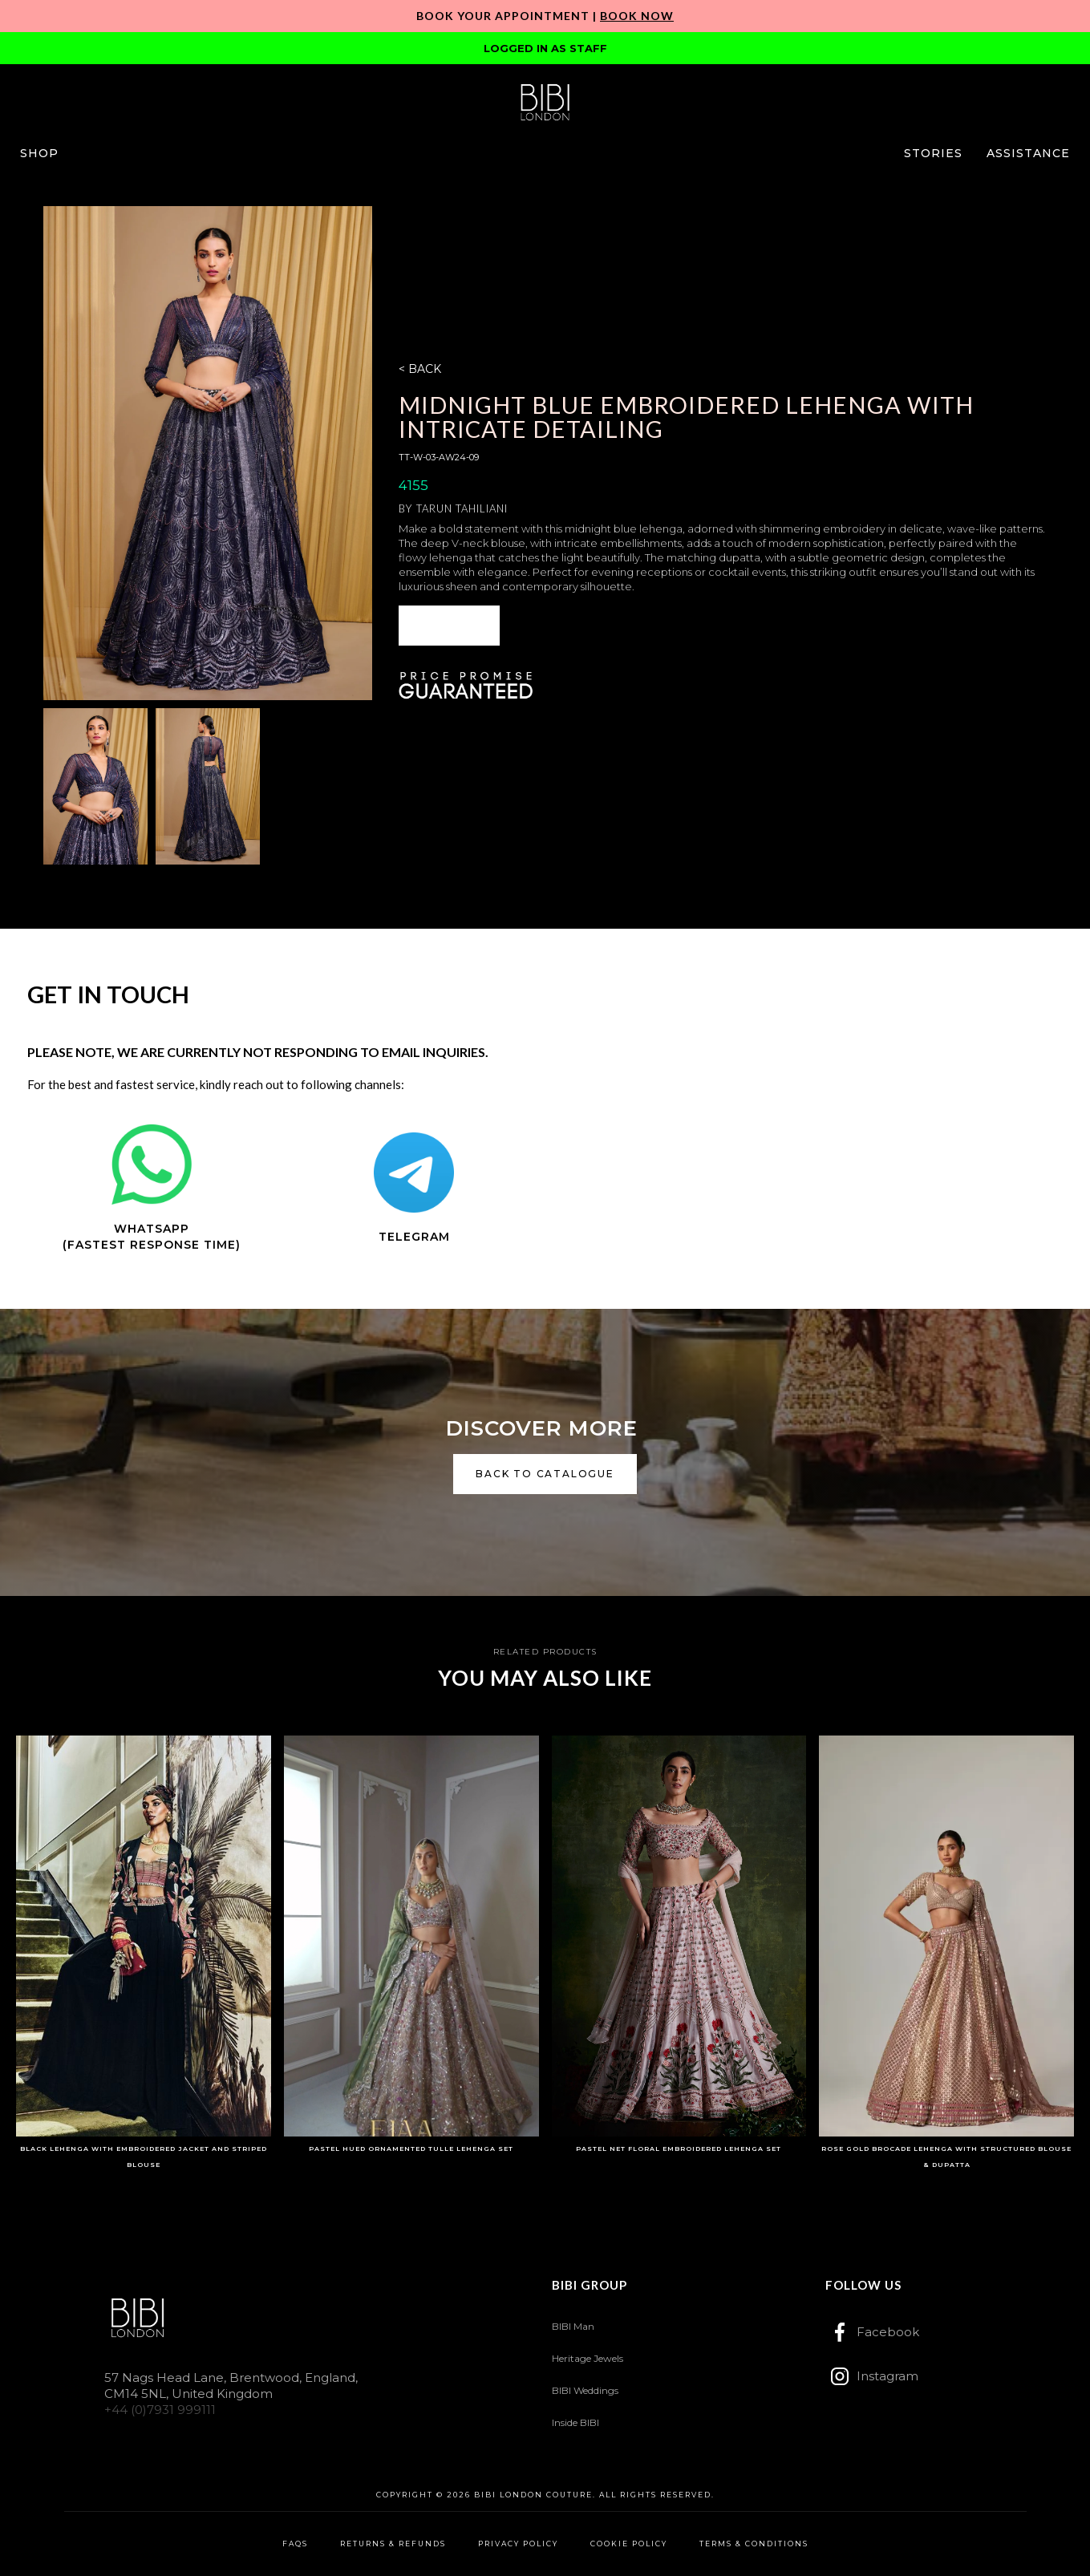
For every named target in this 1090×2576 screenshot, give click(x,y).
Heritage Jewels (587, 2358)
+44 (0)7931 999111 (160, 2409)
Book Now (637, 15)
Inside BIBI (575, 2422)
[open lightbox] (207, 453)
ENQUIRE (449, 625)
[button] (39, 153)
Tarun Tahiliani (462, 508)
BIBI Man (573, 2326)
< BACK (420, 369)
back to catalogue (545, 1474)
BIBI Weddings (585, 2390)
